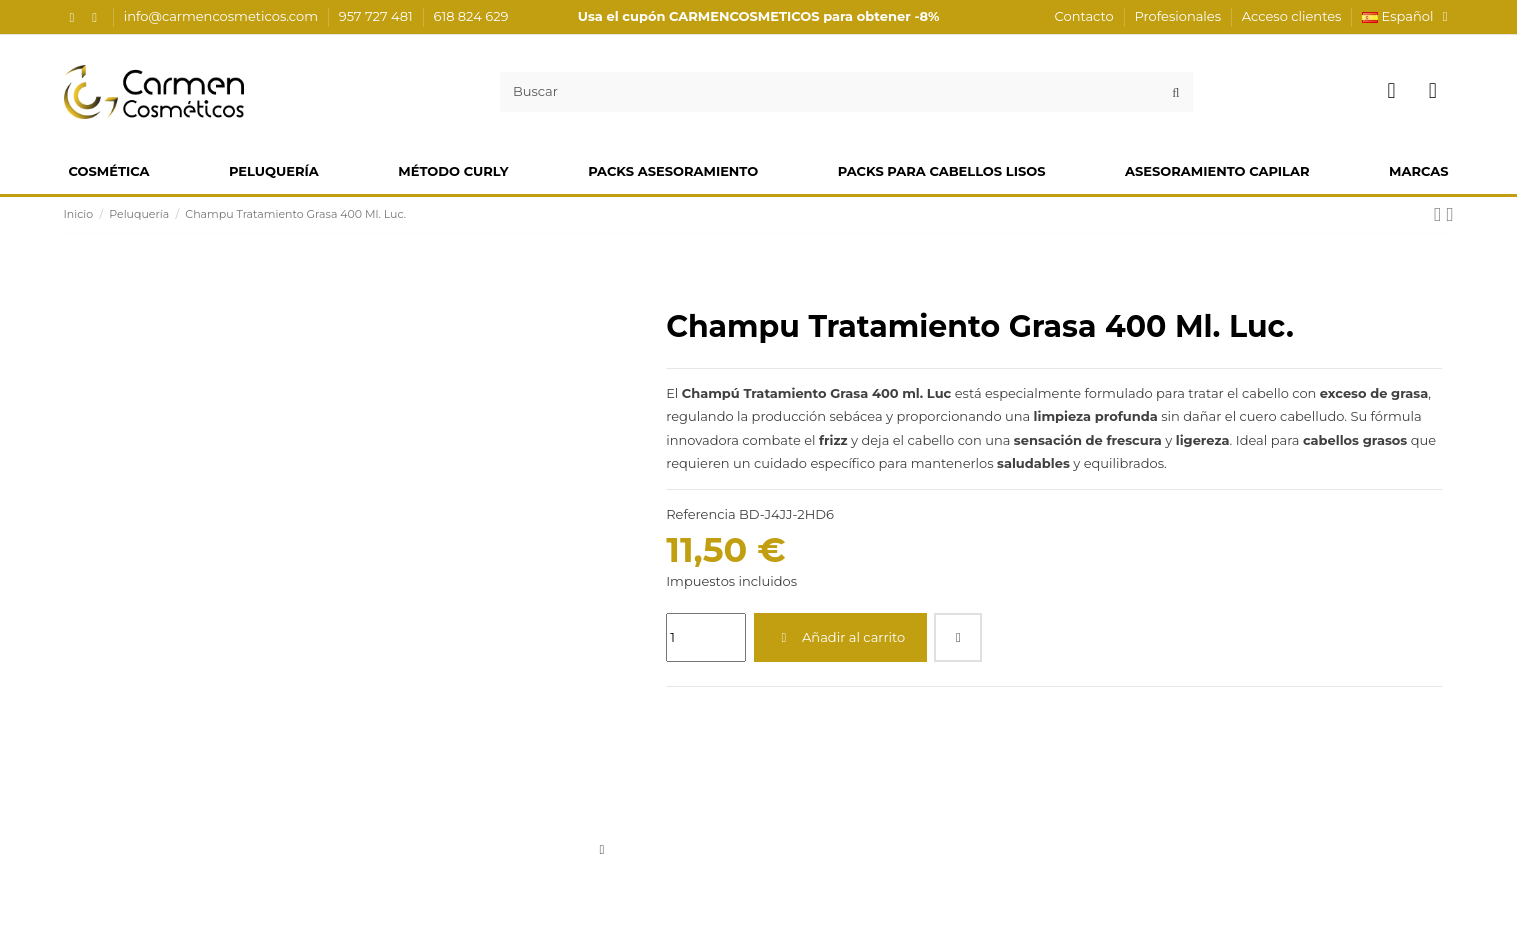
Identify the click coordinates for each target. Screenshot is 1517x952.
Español (1407, 16)
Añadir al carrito (840, 637)
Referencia (700, 514)
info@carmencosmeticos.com (223, 16)
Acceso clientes (1292, 16)
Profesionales (1180, 16)
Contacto (1086, 16)
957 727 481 (377, 16)
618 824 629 (471, 16)
